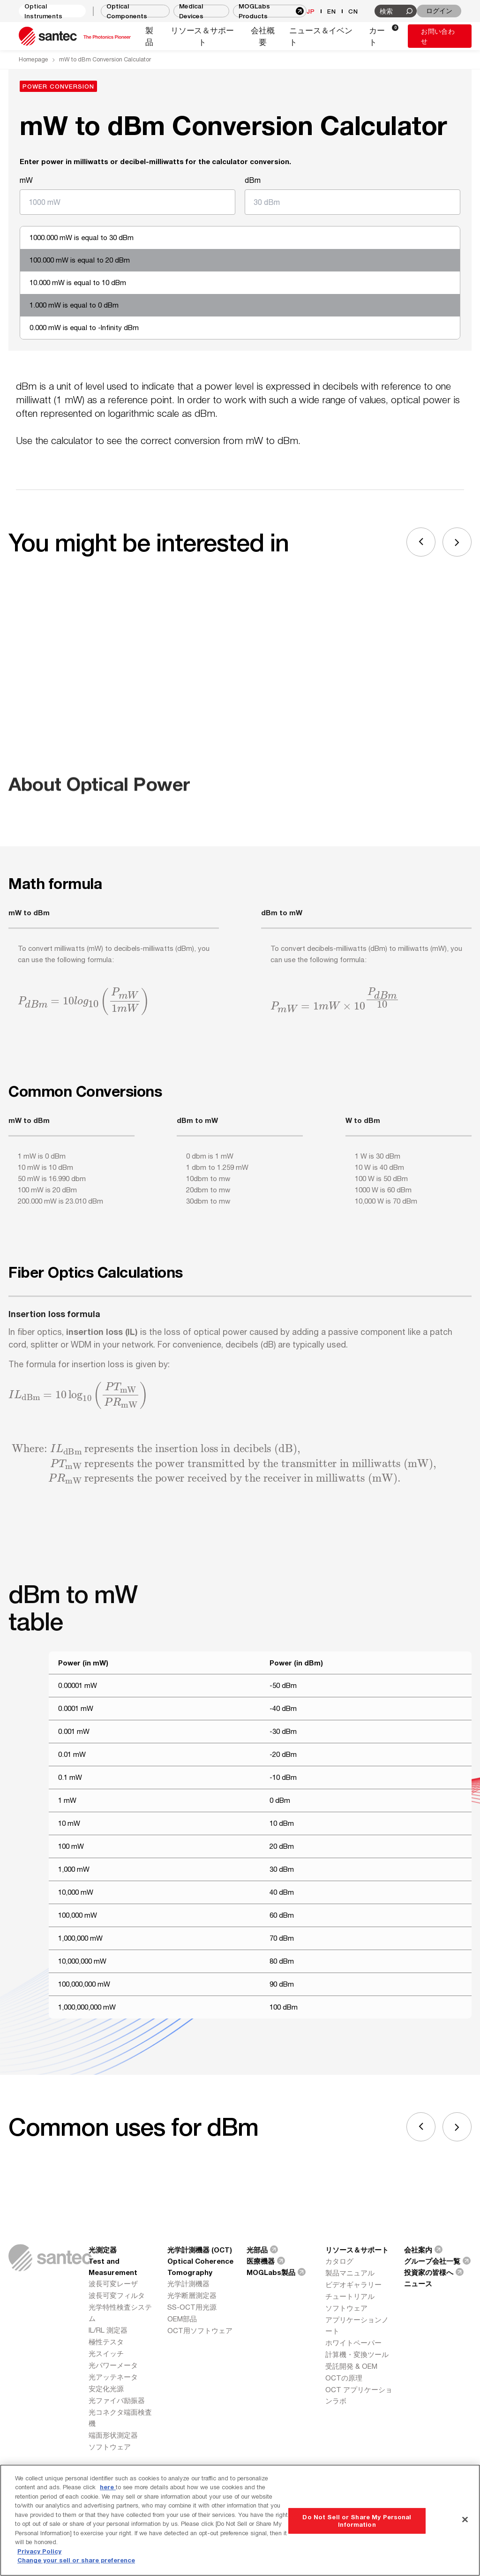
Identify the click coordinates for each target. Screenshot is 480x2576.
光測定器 (103, 2249)
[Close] (465, 2519)
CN (353, 11)
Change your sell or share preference (76, 2560)
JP (311, 11)
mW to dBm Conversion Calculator (105, 59)
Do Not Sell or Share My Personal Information (356, 2520)
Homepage (33, 59)
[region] (240, 2520)
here (108, 2487)
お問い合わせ (438, 36)
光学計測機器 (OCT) (199, 2249)
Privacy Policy (39, 2551)
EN (331, 11)
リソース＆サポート (357, 2249)
